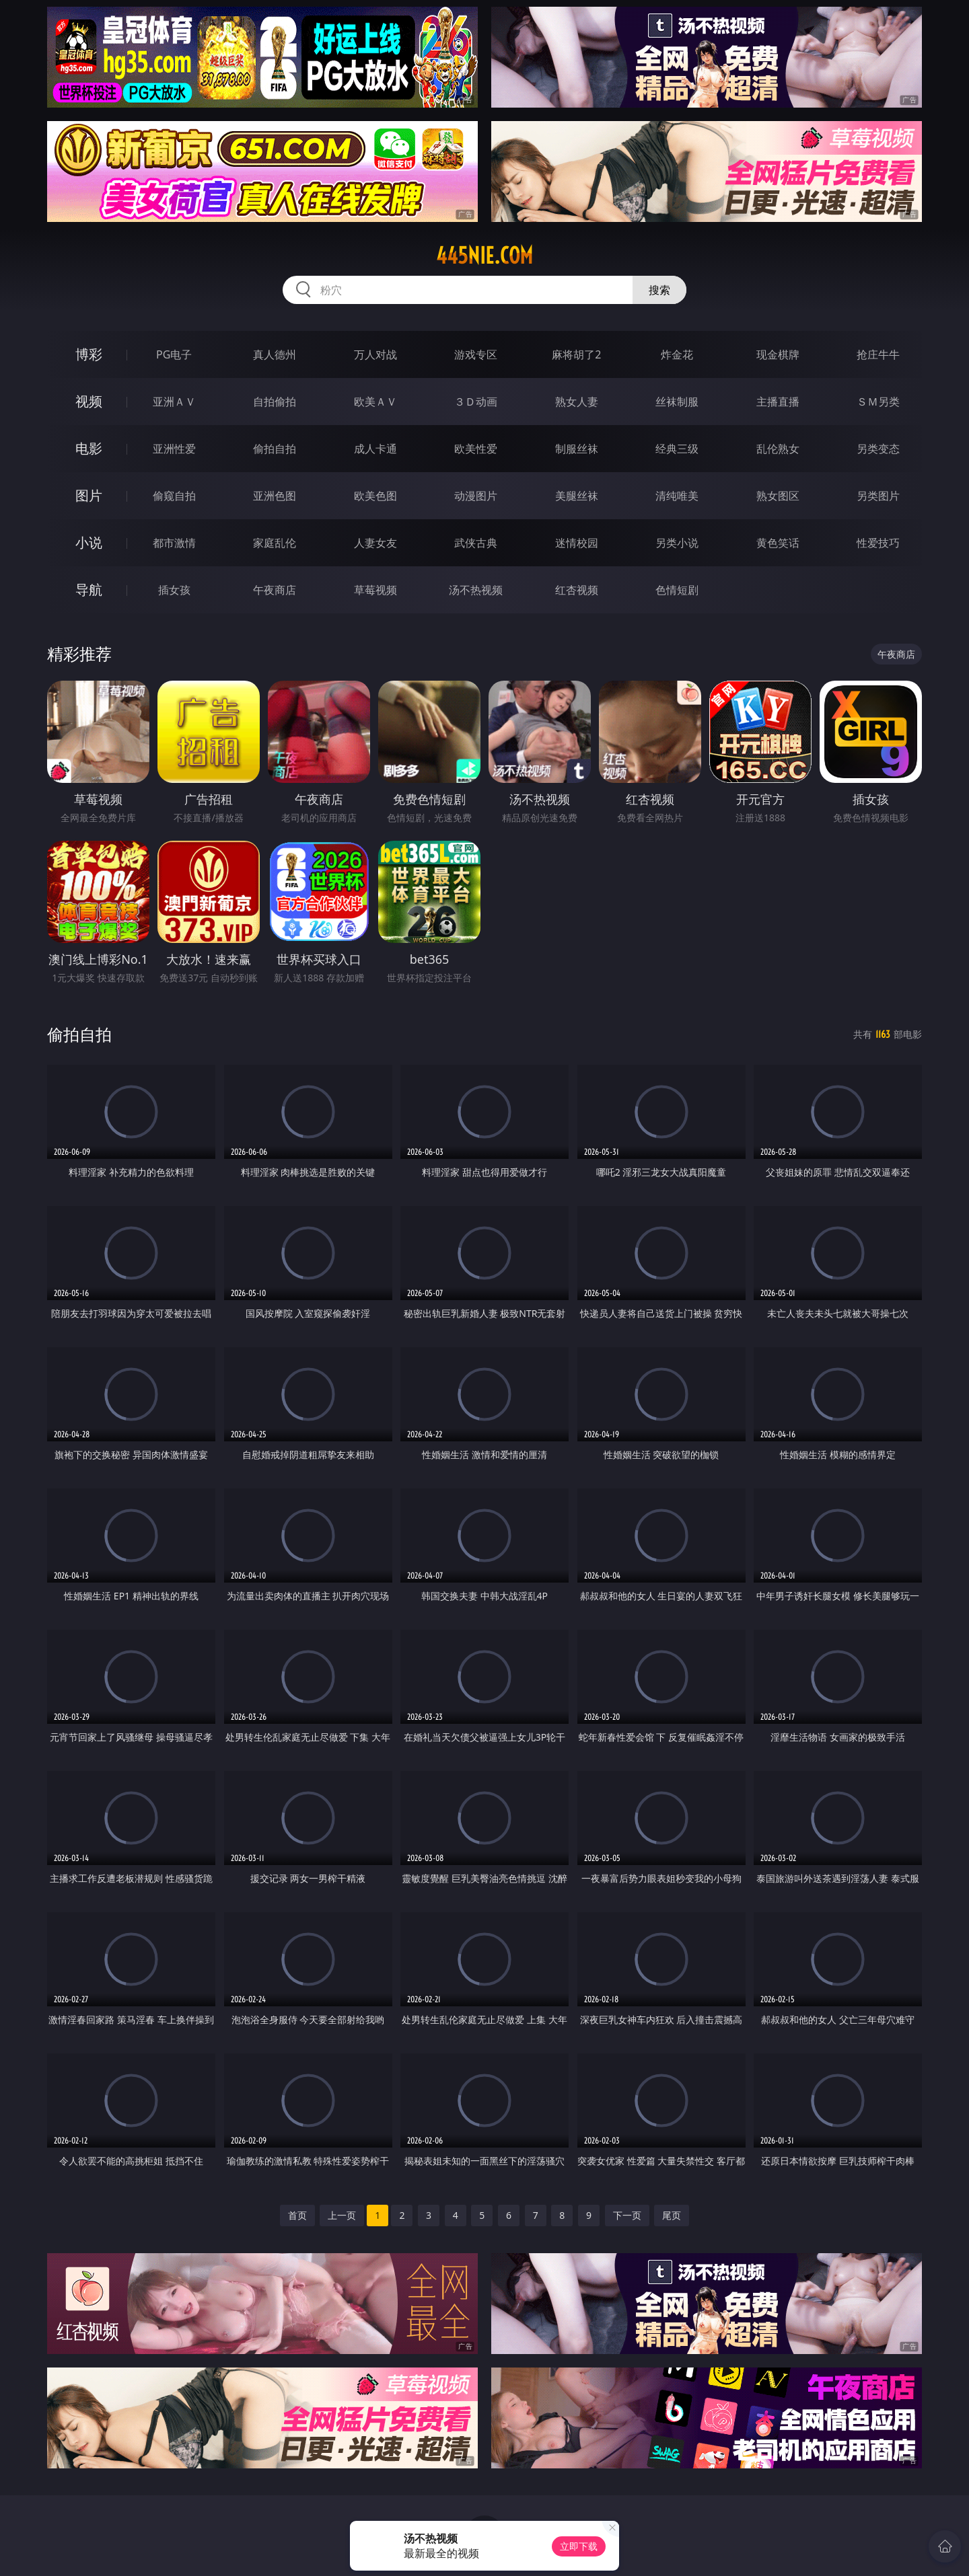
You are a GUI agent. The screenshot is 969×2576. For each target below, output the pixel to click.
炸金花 (677, 354)
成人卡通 (375, 448)
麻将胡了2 (576, 354)
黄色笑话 (777, 542)
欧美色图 (375, 495)
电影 (88, 448)
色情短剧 (676, 589)
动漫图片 (475, 495)
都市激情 (174, 542)
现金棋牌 (777, 354)
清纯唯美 (676, 495)
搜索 (659, 289)
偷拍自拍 (274, 448)
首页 (297, 2215)
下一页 (627, 2215)
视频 (88, 401)
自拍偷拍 (274, 401)
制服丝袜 (576, 448)
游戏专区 (475, 354)
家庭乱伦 (274, 542)
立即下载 (579, 2546)
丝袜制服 (676, 401)
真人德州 (274, 354)
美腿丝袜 (576, 495)
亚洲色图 (274, 495)
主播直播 (777, 401)
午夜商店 (274, 589)
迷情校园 (576, 542)
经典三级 (676, 448)
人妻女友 (375, 542)
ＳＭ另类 (878, 401)
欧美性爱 (475, 448)
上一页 (342, 2215)
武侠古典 (475, 542)
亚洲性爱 (174, 448)
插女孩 (174, 589)
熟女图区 (777, 495)
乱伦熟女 (777, 448)
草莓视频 (375, 589)
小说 (88, 542)
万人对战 (375, 354)
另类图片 (878, 495)
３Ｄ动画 (475, 401)
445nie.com (484, 255)
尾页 (671, 2215)
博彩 (88, 354)
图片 (88, 495)
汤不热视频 (476, 589)
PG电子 (174, 354)
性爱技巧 (878, 542)
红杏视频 (576, 589)
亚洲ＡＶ (174, 401)
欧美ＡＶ (375, 401)
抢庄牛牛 (878, 354)
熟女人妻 (576, 401)
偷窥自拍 (174, 495)
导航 (88, 589)
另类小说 (676, 542)
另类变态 (878, 448)
